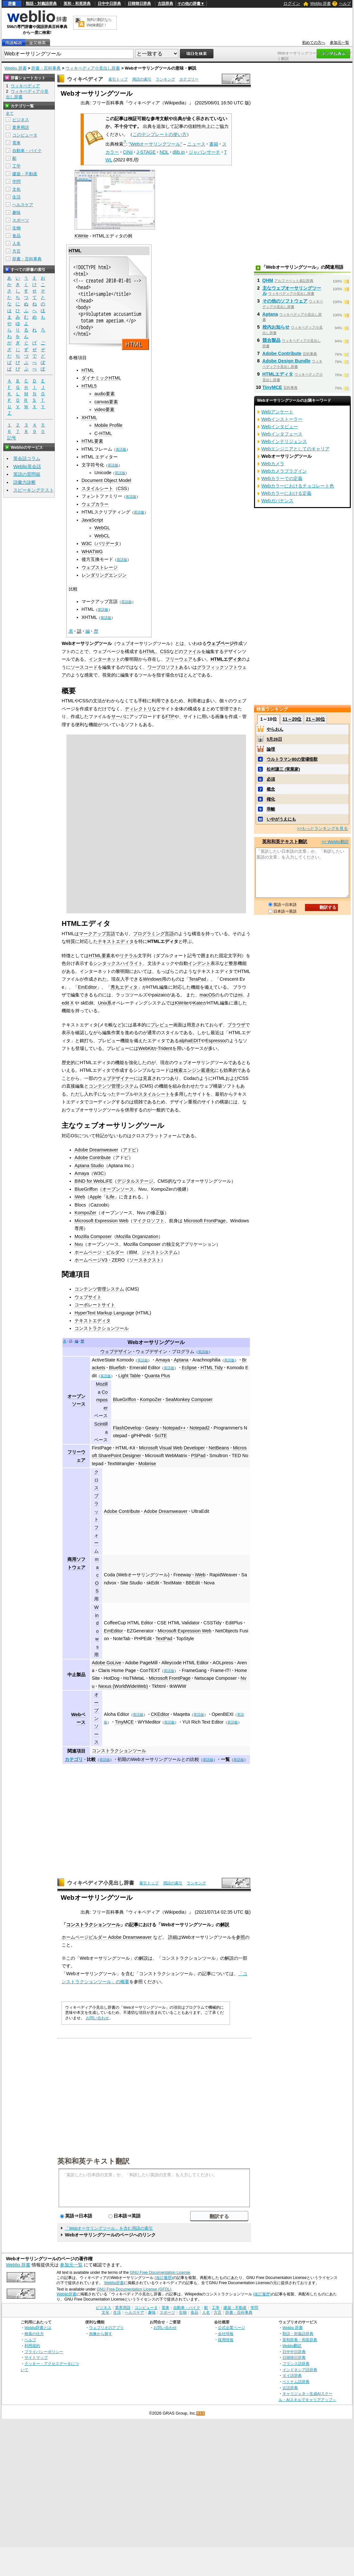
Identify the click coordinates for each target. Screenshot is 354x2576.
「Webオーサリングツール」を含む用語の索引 (109, 2228)
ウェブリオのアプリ (106, 2327)
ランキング (165, 79)
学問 (16, 181)
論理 (271, 749)
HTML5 (89, 386)
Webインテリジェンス (284, 441)
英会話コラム (26, 458)
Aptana (181, 1359)
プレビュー (162, 1024)
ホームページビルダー (84, 1937)
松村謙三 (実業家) (283, 769)
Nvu (78, 1244)
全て (10, 113)
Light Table (129, 1375)
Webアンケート (277, 411)
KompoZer (85, 1212)
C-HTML (103, 433)
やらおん (275, 729)
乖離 (271, 809)
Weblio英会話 (27, 466)
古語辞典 (165, 3)
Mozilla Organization (137, 1236)
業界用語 (20, 127)
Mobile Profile (108, 425)
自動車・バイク (27, 150)
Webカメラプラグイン (284, 471)
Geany (152, 1427)
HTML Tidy (212, 1367)
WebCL (102, 535)
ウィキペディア (85, 79)
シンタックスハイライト (118, 963)
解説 (224, 1924)
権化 (271, 799)
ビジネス (20, 119)
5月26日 (274, 739)
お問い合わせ (97, 2018)
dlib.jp (178, 152)
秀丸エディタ (124, 987)
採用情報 (225, 2340)
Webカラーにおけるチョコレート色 (297, 485)
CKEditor (160, 1714)
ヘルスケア (22, 204)
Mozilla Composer (93, 1236)
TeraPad (197, 979)
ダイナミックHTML (101, 377)
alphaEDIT (190, 1040)
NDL (164, 152)
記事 (133, 1924)
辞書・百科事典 (46, 68)
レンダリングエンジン (104, 575)
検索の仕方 (34, 2333)
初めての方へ (313, 42)
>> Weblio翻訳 (335, 841)
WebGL (102, 527)
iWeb (79, 1196)
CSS (122, 488)
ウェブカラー (95, 504)
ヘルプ (345, 3)
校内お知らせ (276, 327)
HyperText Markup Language (104, 1312)
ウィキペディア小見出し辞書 (92, 68)
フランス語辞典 (296, 2363)
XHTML (89, 417)
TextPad (163, 1638)
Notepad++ (174, 1427)
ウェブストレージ (100, 567)
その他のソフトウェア (285, 300)
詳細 (172, 1937)
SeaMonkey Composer (188, 1399)
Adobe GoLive (106, 1662)
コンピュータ (24, 135)
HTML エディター (100, 456)
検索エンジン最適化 (194, 1070)
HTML (75, 250)
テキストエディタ (116, 941)
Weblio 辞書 (320, 3)
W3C (87, 543)
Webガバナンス (277, 500)
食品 (16, 235)
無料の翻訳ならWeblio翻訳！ (99, 22)
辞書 (12, 3)
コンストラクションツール (101, 1328)
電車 (16, 142)
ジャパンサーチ (204, 152)
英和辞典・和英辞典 (299, 2340)
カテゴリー (189, 79)
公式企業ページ (231, 2327)
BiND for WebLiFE (93, 1181)
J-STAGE (146, 152)
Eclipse (189, 1367)
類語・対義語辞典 (41, 3)
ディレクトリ (138, 708)
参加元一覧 (339, 42)
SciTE (160, 1435)
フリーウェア (178, 659)
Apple (96, 1196)
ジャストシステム (160, 1252)
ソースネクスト (145, 1260)
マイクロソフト (148, 1220)
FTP (169, 716)
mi (240, 994)
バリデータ (107, 543)
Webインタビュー (279, 426)
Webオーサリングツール (156, 1342)
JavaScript (92, 520)
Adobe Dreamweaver (96, 1149)
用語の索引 (142, 79)
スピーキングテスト (33, 490)
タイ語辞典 (292, 2375)
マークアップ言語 (97, 933)
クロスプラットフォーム (96, 1511)
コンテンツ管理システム (113, 1086)
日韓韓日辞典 (139, 3)
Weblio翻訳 (291, 2345)
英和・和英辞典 (77, 3)
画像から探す (100, 2333)
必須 (271, 779)
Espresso (215, 1040)
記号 (11, 438)
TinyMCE (124, 1722)
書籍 (213, 144)
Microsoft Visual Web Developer (172, 1447)
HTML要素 (92, 441)
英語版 (121, 449)
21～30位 (315, 719)
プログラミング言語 (153, 933)
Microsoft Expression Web (101, 1220)
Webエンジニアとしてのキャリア (295, 448)
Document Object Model (106, 480)
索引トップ (118, 79)
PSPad (198, 1455)
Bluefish (117, 1367)
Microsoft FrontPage (205, 1220)
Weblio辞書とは (38, 2327)
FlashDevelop (127, 1427)
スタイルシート (97, 488)
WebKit (145, 1048)
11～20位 (291, 719)
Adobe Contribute (92, 1157)
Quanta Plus (157, 1375)
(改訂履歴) (164, 2277)
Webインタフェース (281, 434)
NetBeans (219, 1447)
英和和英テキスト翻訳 (93, 2161)
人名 (16, 243)
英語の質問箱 (26, 474)
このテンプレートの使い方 (160, 134)
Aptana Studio (88, 1165)
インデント (199, 963)
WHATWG (92, 551)
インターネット (104, 659)
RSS (201, 2413)
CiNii (128, 152)
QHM (267, 280)
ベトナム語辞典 (296, 2381)
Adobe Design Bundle (286, 360)
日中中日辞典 (109, 3)
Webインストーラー (281, 419)
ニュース (196, 144)
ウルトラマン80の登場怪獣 (292, 759)
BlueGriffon (86, 1189)
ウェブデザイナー (116, 1078)
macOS (207, 994)
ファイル (192, 651)
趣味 (16, 212)
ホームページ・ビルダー (99, 1252)
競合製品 (271, 340)
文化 (16, 189)
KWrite (81, 235)
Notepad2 (200, 1427)
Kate (198, 1002)
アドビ (129, 1149)
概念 (271, 789)
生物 (16, 228)
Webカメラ (272, 463)
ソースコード (84, 667)
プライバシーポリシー (44, 2352)
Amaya (81, 1173)
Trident (165, 1048)
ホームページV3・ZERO (99, 1260)
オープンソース (118, 1189)
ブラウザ (236, 1024)
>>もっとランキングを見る (322, 828)
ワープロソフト (163, 667)
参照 (240, 1937)
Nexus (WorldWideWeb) (123, 1686)
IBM (133, 1252)
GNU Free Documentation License (160, 2272)
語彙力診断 (24, 482)
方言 (16, 251)
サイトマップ (36, 2357)
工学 (16, 166)
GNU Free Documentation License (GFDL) (134, 2289)
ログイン (291, 3)
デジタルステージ (135, 1181)
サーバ (118, 716)
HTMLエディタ (226, 659)
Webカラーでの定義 (281, 478)
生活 (16, 197)
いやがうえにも (281, 819)
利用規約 (32, 2345)
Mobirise (147, 1463)
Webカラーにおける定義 (286, 493)
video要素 (104, 409)
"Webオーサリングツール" (155, 144)
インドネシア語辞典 (299, 2370)
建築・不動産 (24, 173)
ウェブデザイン (116, 1351)
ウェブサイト (88, 1297)
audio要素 (104, 393)
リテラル (129, 955)
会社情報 (225, 2333)
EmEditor (87, 987)
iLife (110, 1196)
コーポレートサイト (94, 1304)
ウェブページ (220, 643)
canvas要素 (106, 401)
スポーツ (20, 220)
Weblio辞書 (114, 2283)
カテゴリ (74, 1759)
